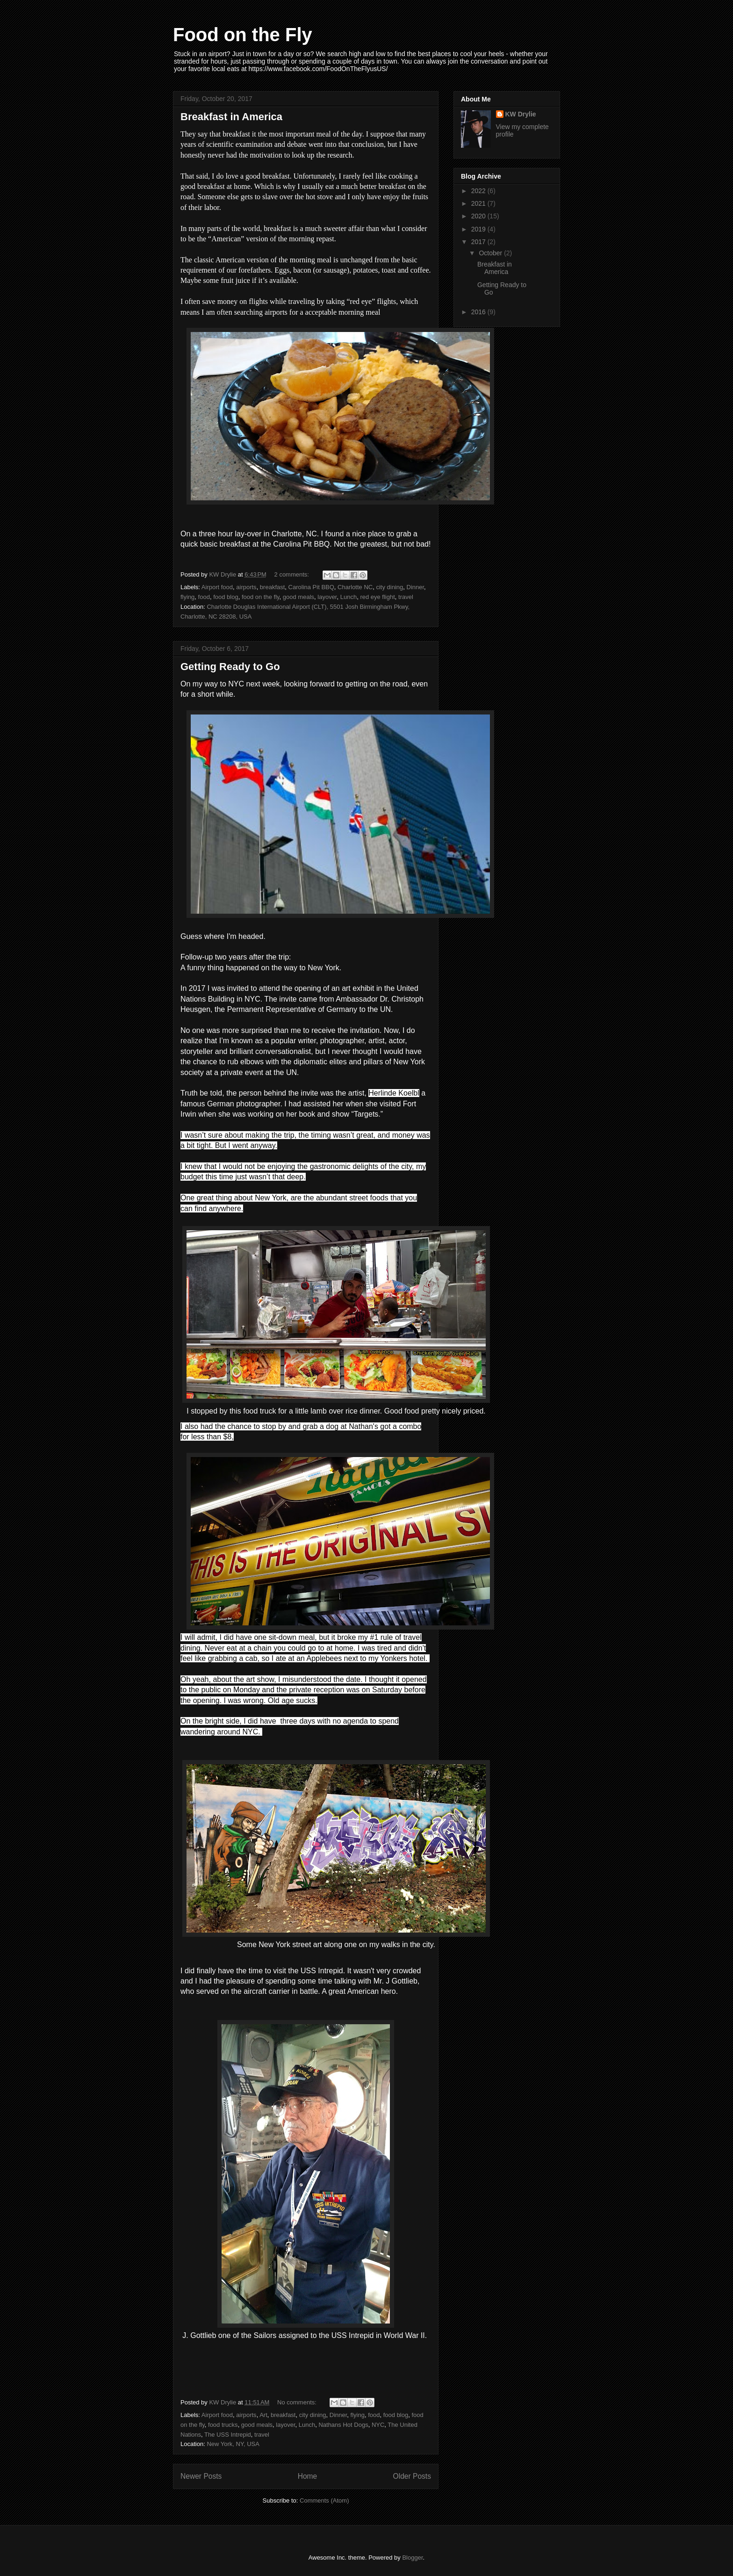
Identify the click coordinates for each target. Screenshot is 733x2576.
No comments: (297, 2402)
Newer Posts (201, 2476)
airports (246, 587)
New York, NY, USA (233, 2443)
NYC (378, 2424)
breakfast (272, 587)
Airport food (217, 587)
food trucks (223, 2424)
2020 (479, 216)
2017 (479, 241)
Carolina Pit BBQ (311, 587)
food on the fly (261, 596)
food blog (225, 596)
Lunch (348, 596)
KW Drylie (520, 114)
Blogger (412, 2557)
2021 (479, 203)
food (204, 596)
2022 (479, 191)
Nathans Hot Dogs (343, 2424)
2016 (479, 312)
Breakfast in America (231, 117)
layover (327, 596)
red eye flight (377, 596)
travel (405, 596)
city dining (389, 587)
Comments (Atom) (324, 2500)
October (491, 253)
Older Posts (412, 2476)
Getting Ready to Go (230, 666)
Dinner (415, 587)
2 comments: (292, 574)
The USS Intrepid (227, 2434)
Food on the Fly (242, 34)
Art (263, 2414)
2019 (479, 229)
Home (307, 2476)
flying (187, 596)
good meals (298, 596)
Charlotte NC (355, 587)
